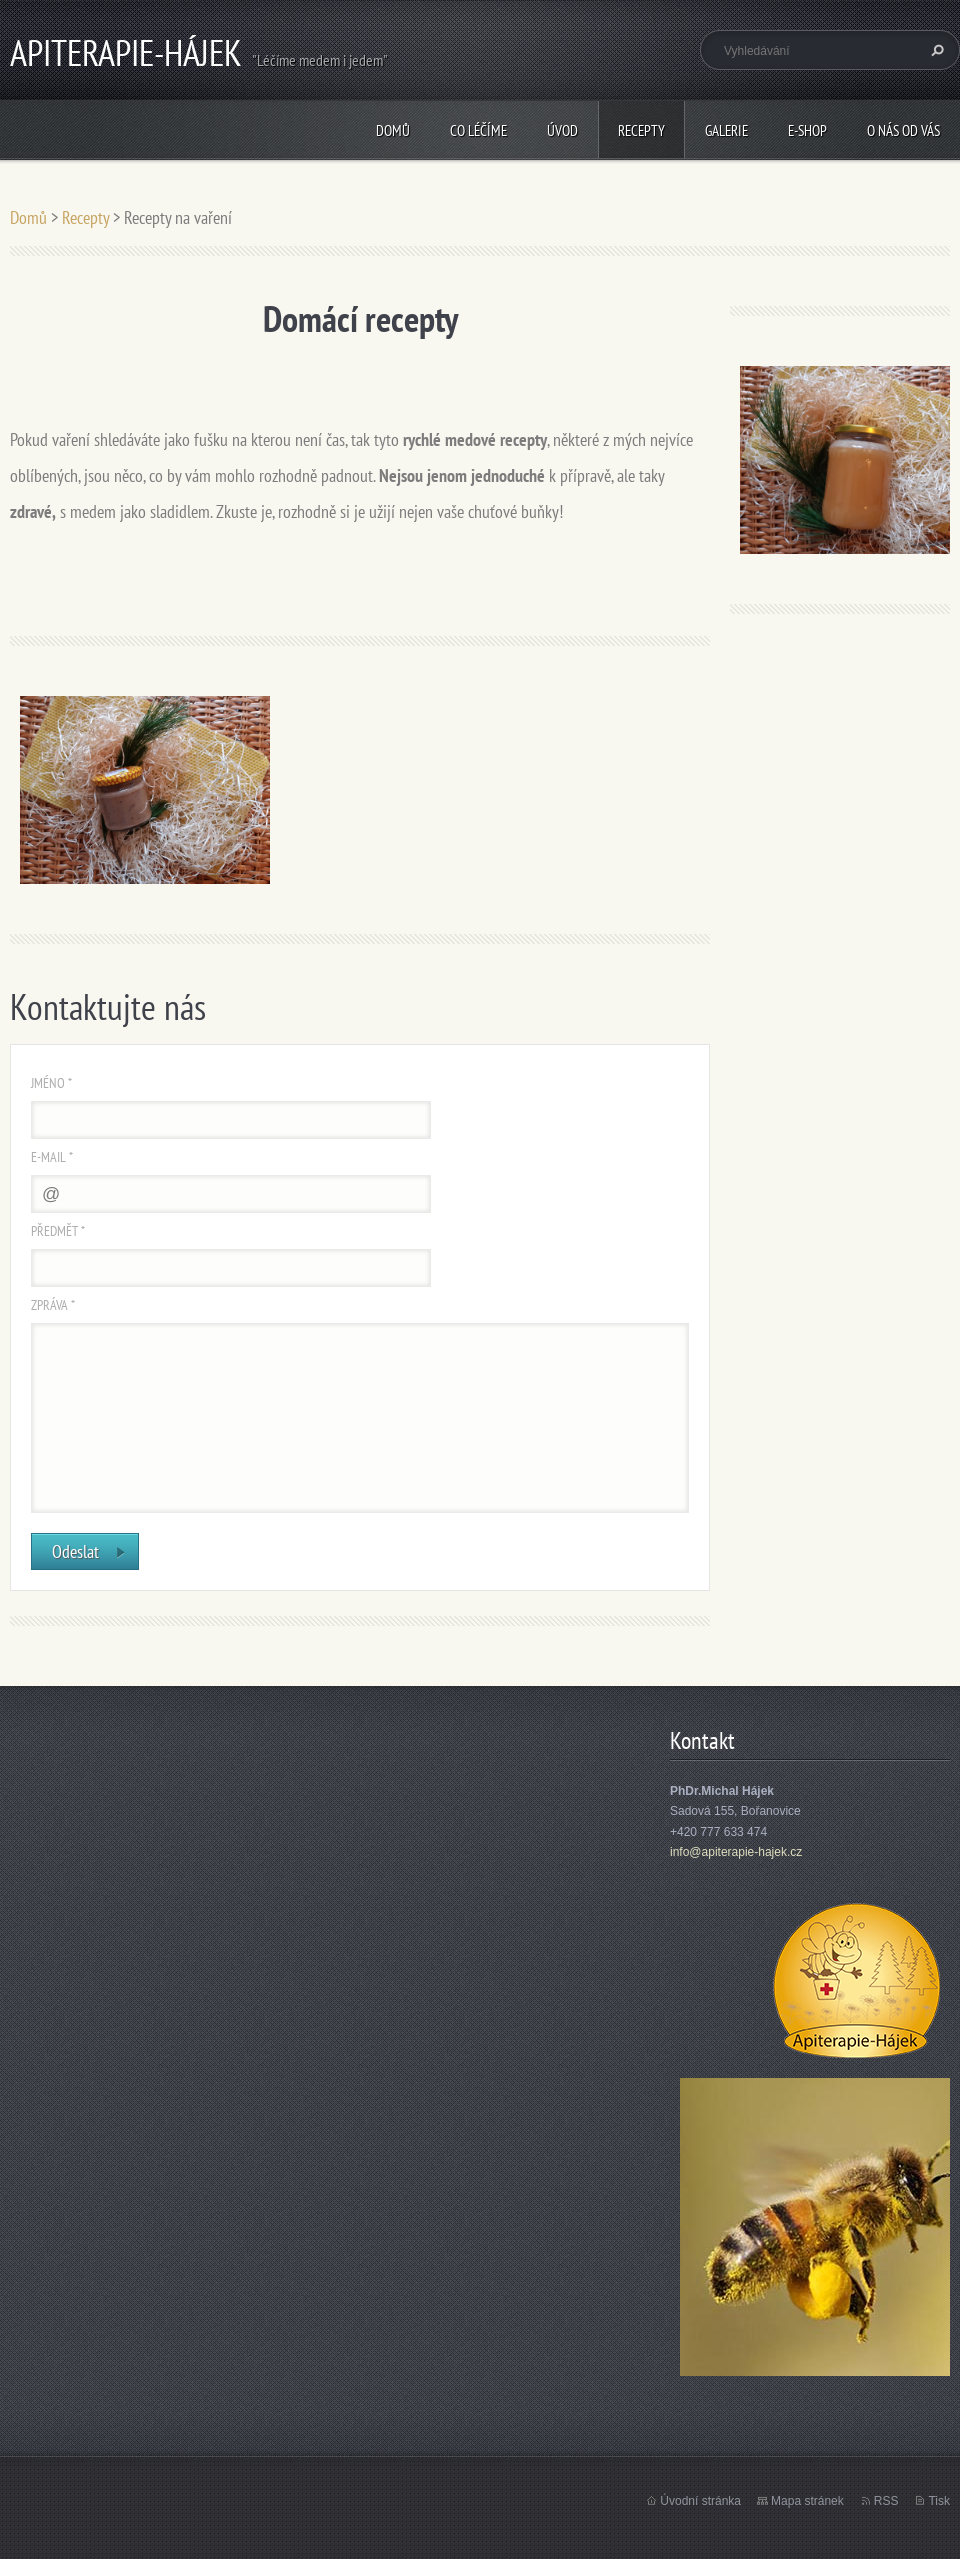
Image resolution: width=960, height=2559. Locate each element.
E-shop (807, 130)
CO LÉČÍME (478, 130)
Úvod (562, 130)
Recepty (641, 130)
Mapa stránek (807, 2501)
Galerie (726, 130)
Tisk (939, 2501)
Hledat (935, 50)
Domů (393, 130)
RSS (886, 2501)
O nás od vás (903, 130)
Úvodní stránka (700, 2501)
